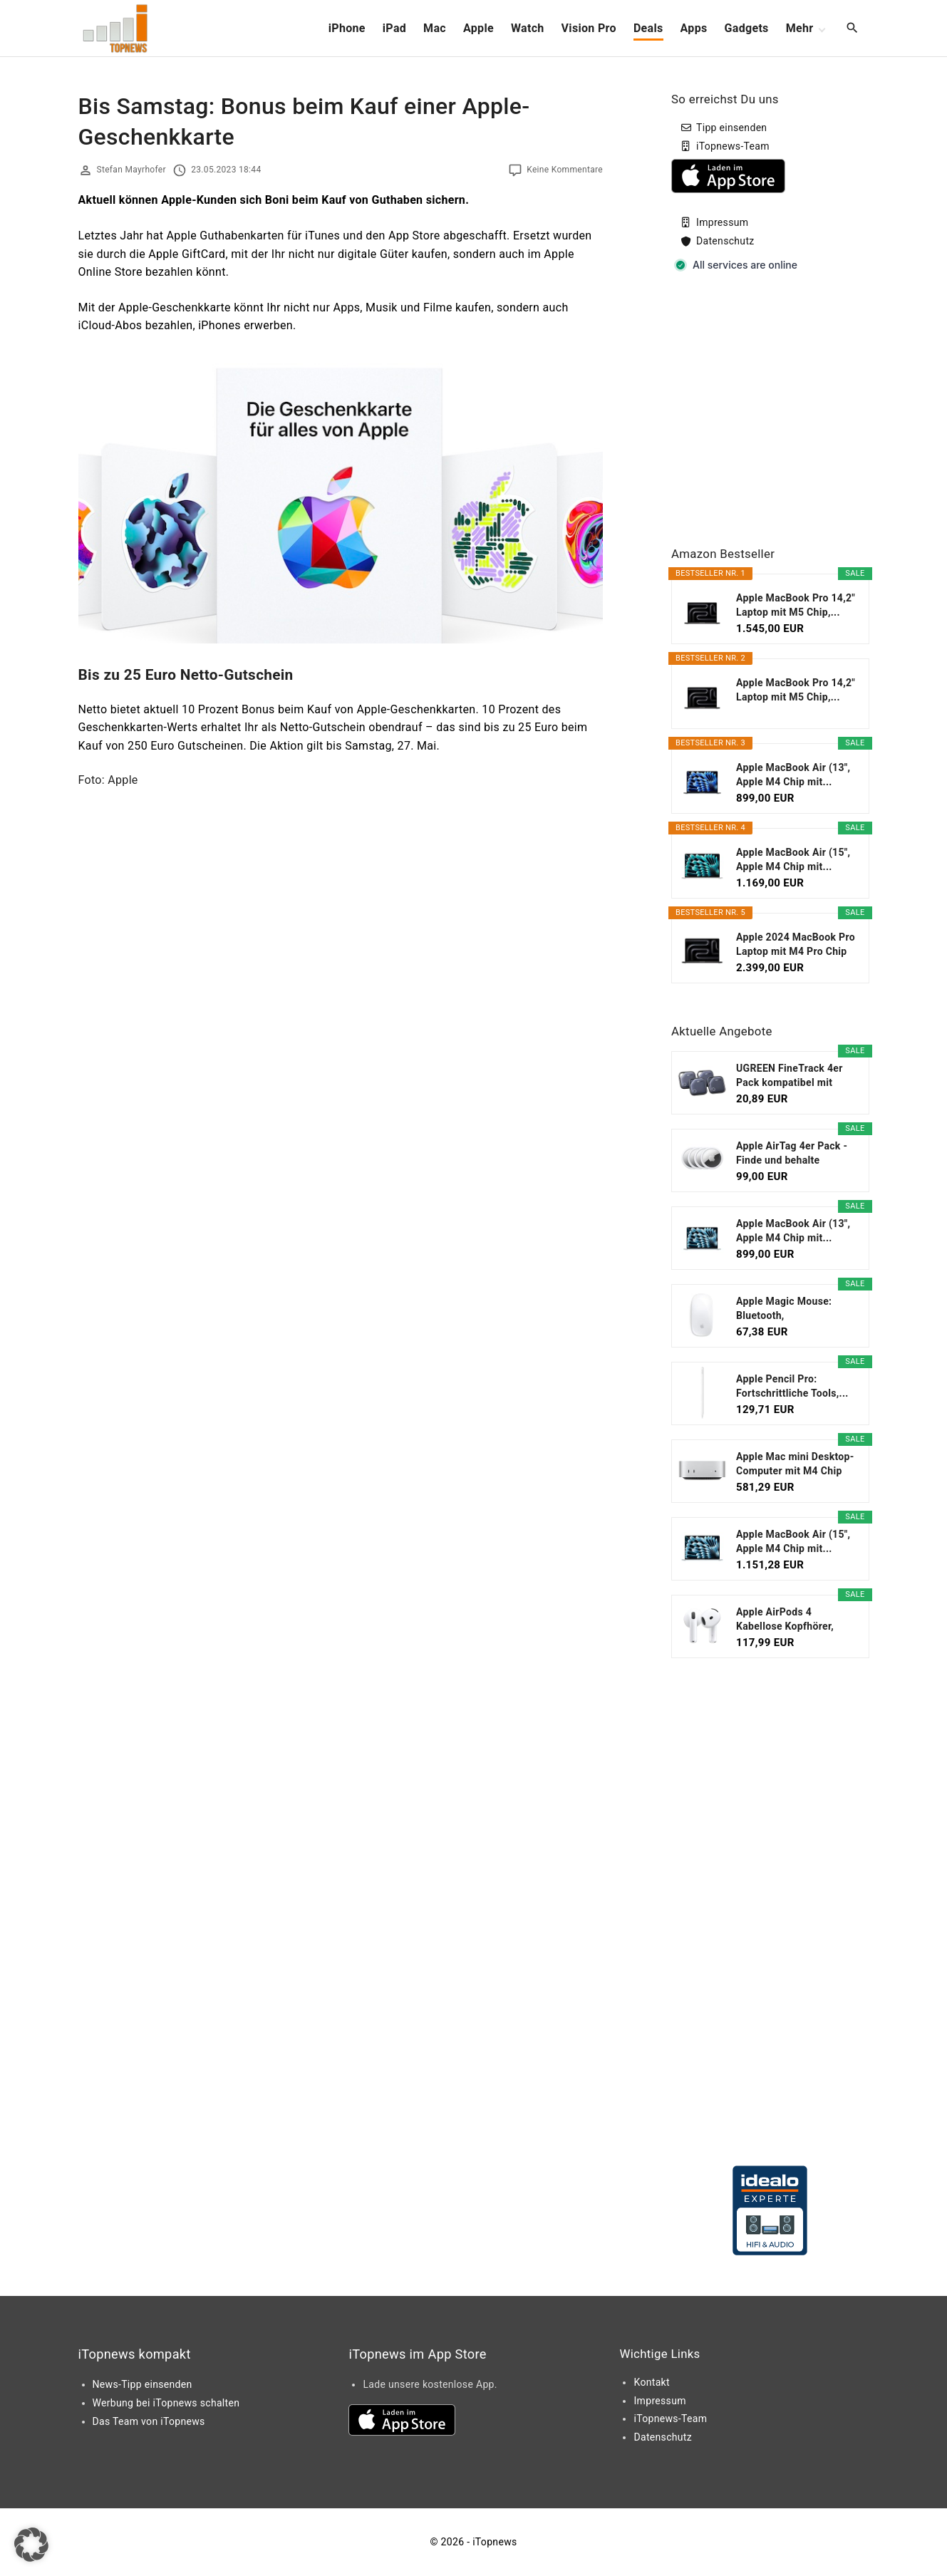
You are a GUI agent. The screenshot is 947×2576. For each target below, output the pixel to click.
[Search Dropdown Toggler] (852, 28)
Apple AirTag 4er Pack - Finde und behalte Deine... (791, 1153)
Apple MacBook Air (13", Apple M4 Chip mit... (793, 774)
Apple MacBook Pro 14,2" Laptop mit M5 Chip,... (795, 605)
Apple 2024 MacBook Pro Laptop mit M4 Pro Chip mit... (795, 944)
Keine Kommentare (565, 170)
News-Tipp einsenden (142, 2384)
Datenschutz (725, 241)
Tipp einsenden (731, 127)
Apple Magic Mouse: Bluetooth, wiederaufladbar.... (784, 1309)
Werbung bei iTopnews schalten (166, 2403)
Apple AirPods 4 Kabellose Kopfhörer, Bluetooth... (785, 1619)
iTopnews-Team (733, 146)
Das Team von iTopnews (149, 2421)
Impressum (722, 222)
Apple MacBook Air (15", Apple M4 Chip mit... (793, 859)
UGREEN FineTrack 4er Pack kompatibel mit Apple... (789, 1076)
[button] (31, 2544)
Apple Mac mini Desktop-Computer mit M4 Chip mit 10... (795, 1464)
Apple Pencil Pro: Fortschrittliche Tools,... (792, 1386)
